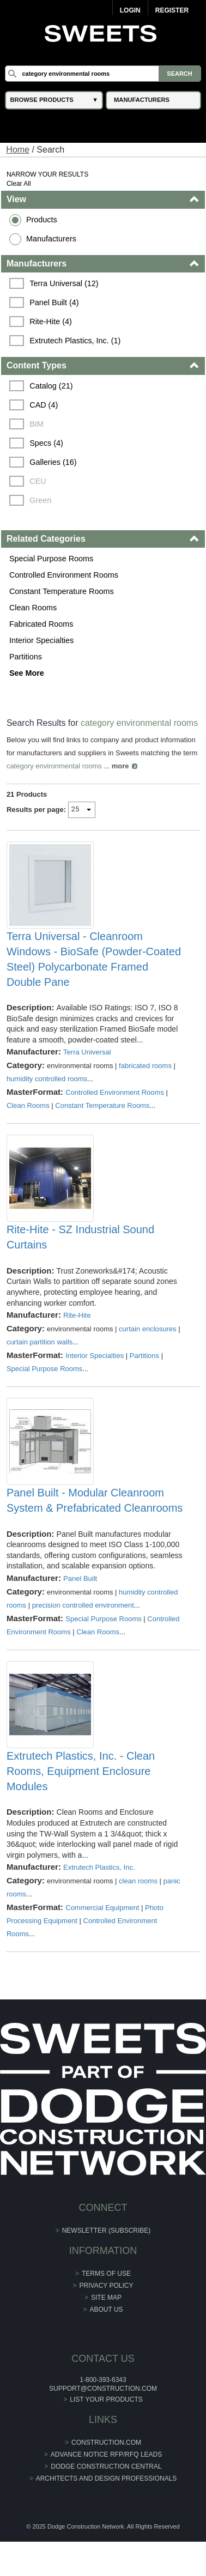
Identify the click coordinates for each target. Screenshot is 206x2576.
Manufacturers (51, 238)
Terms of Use (106, 2273)
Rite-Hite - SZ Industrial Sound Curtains (80, 1237)
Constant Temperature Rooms (61, 591)
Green (40, 500)
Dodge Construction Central (106, 2466)
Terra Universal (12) (63, 283)
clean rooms (138, 1881)
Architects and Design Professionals (106, 2478)
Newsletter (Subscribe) (106, 2230)
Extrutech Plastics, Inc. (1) (74, 340)
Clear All (19, 183)
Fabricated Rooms (41, 624)
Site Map (106, 2297)
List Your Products (106, 2399)
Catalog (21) (50, 385)
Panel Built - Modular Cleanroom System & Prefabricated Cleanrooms (95, 1500)
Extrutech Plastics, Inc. (99, 1867)
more (120, 766)
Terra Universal (87, 1052)
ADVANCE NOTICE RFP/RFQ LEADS (106, 2454)
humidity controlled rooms (47, 1079)
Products (41, 219)
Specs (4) (46, 443)
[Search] (103, 73)
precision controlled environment (83, 1605)
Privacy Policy (107, 2285)
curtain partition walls (39, 1342)
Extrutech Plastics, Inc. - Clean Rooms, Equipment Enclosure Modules (81, 1771)
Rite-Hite (77, 1315)
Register (172, 10)
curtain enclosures (148, 1329)
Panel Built (80, 1578)
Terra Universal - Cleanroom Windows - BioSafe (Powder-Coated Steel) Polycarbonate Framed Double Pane (94, 959)
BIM (36, 424)
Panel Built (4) (53, 302)
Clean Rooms (33, 607)
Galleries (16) (52, 462)
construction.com (106, 2442)
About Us (106, 2309)
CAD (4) (43, 405)
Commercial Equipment (102, 1908)
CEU (37, 481)
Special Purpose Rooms (51, 558)
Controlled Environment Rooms (63, 575)
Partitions (25, 656)
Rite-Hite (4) (50, 321)
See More (26, 673)
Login (130, 10)
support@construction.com (103, 2388)
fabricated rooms (145, 1066)
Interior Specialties (41, 640)
